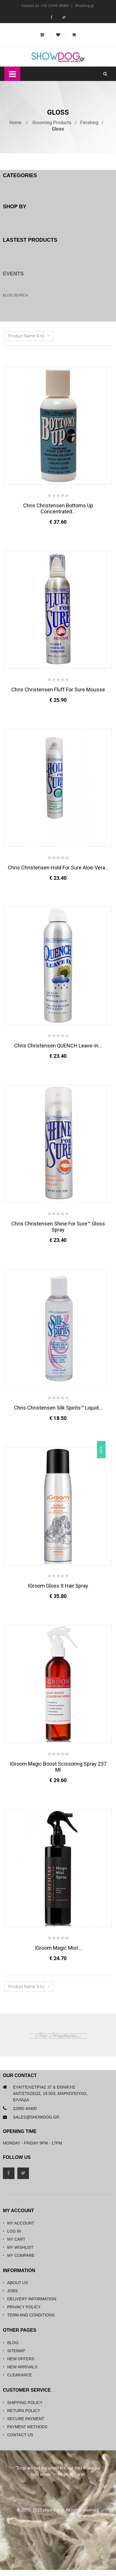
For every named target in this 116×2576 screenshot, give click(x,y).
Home (15, 122)
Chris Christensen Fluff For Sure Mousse (58, 689)
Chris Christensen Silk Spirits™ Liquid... (58, 1408)
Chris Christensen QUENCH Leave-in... (58, 1046)
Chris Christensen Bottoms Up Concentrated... (58, 508)
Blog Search (15, 295)
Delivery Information (31, 2299)
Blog (13, 2342)
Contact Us (20, 2435)
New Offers (20, 2358)
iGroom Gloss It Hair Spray (58, 1586)
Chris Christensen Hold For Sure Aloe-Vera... (58, 868)
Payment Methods (27, 2426)
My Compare (20, 2255)
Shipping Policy (25, 2402)
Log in (14, 2231)
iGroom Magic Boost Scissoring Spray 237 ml (58, 1767)
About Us (17, 2282)
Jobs (12, 2290)
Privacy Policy (23, 2307)
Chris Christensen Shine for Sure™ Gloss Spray (58, 1227)
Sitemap (16, 2350)
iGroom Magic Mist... (58, 1948)
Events (13, 274)
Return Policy (23, 2410)
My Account (20, 2223)
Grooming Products (51, 122)
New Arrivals (22, 2367)
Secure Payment (25, 2418)
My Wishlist (20, 2247)
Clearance (19, 2375)
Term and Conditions (31, 2315)
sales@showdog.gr (36, 2117)
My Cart (16, 2239)
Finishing (89, 122)
